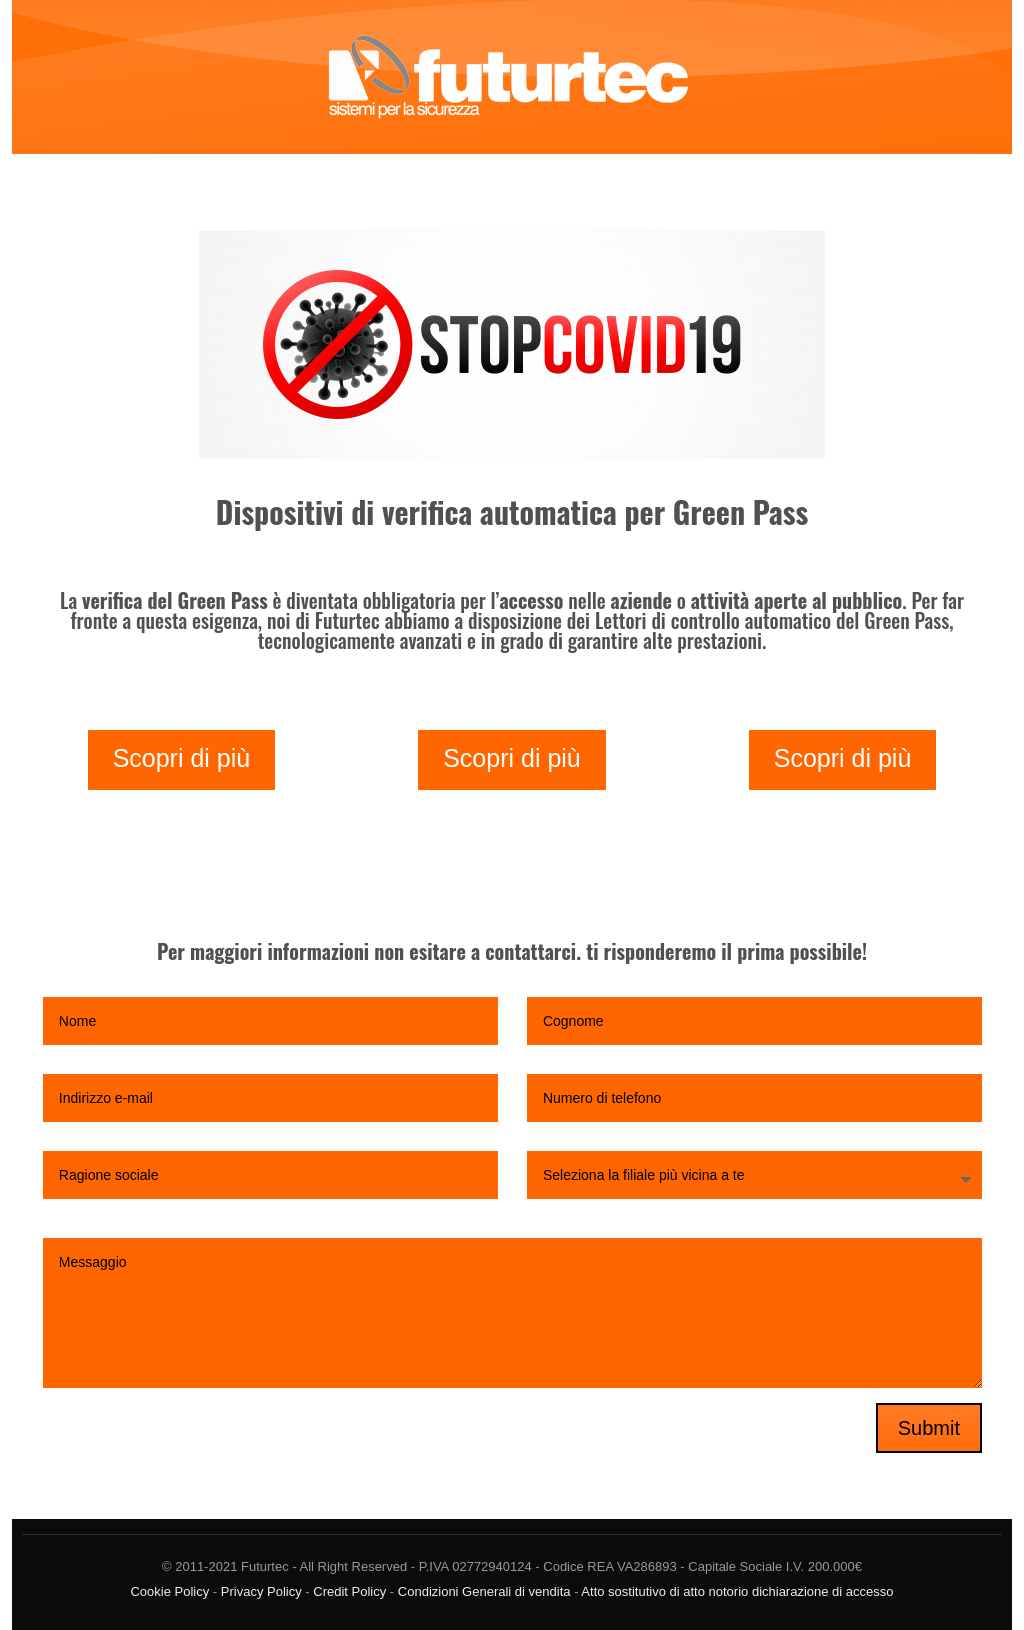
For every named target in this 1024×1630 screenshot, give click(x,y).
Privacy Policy (261, 1591)
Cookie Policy (169, 1591)
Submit (929, 1428)
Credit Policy (349, 1591)
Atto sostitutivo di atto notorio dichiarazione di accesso (737, 1591)
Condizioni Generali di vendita (484, 1591)
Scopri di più (182, 758)
